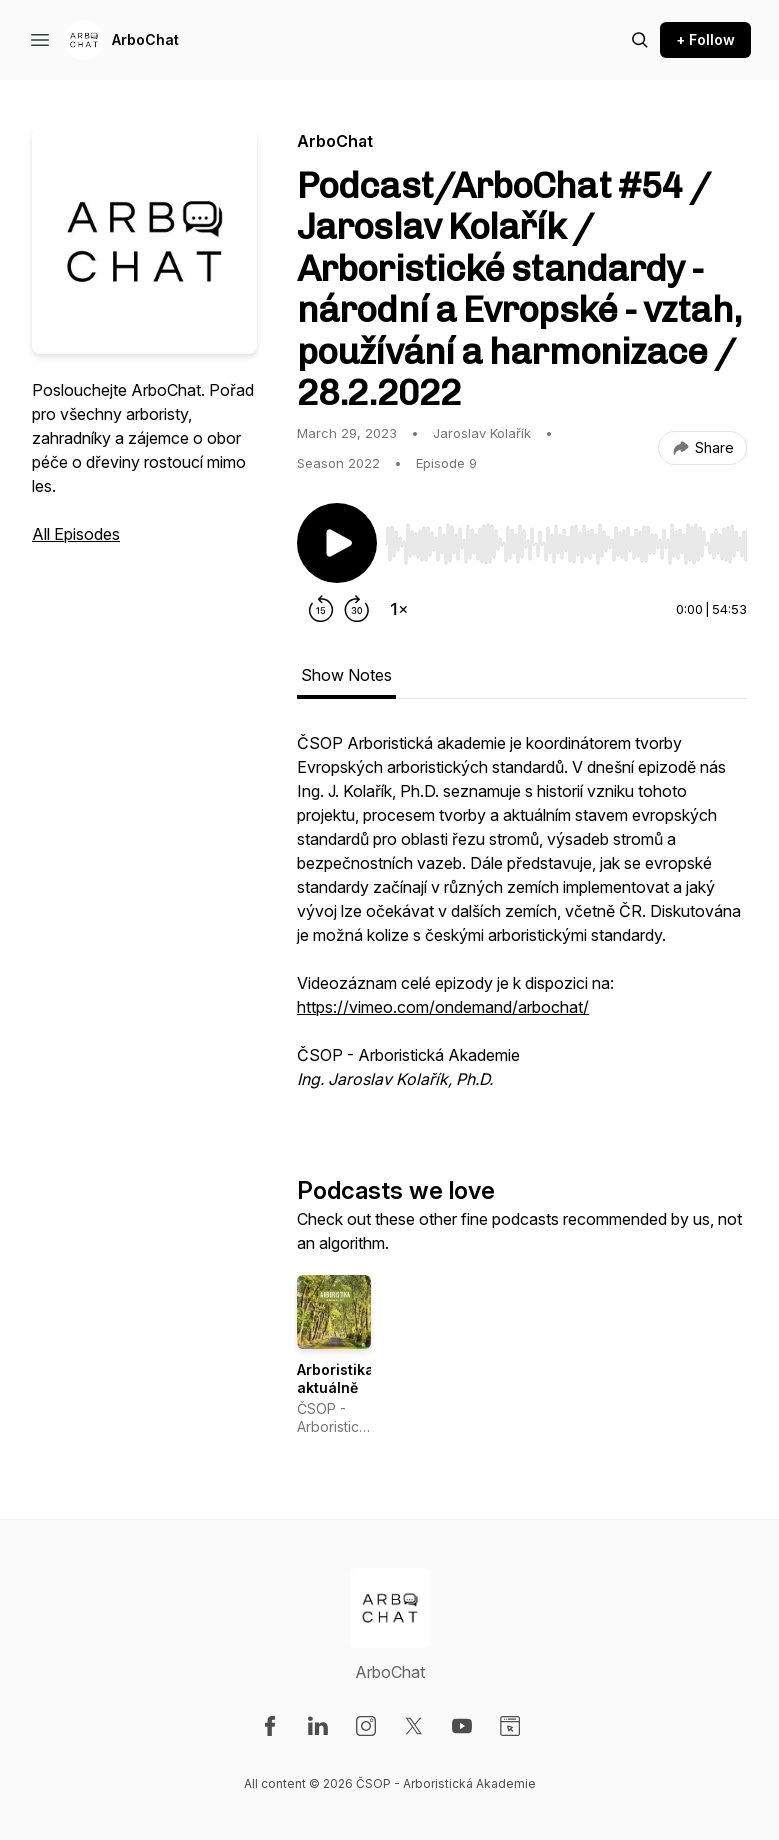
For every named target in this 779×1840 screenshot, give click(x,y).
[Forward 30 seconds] (357, 609)
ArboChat (145, 39)
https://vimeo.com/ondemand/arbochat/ (443, 1007)
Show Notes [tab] (346, 675)
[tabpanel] (522, 921)
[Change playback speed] (399, 609)
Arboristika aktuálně (335, 1378)
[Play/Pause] (337, 543)
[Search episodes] (640, 40)
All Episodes (76, 534)
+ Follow (705, 39)
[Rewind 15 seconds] (321, 609)
